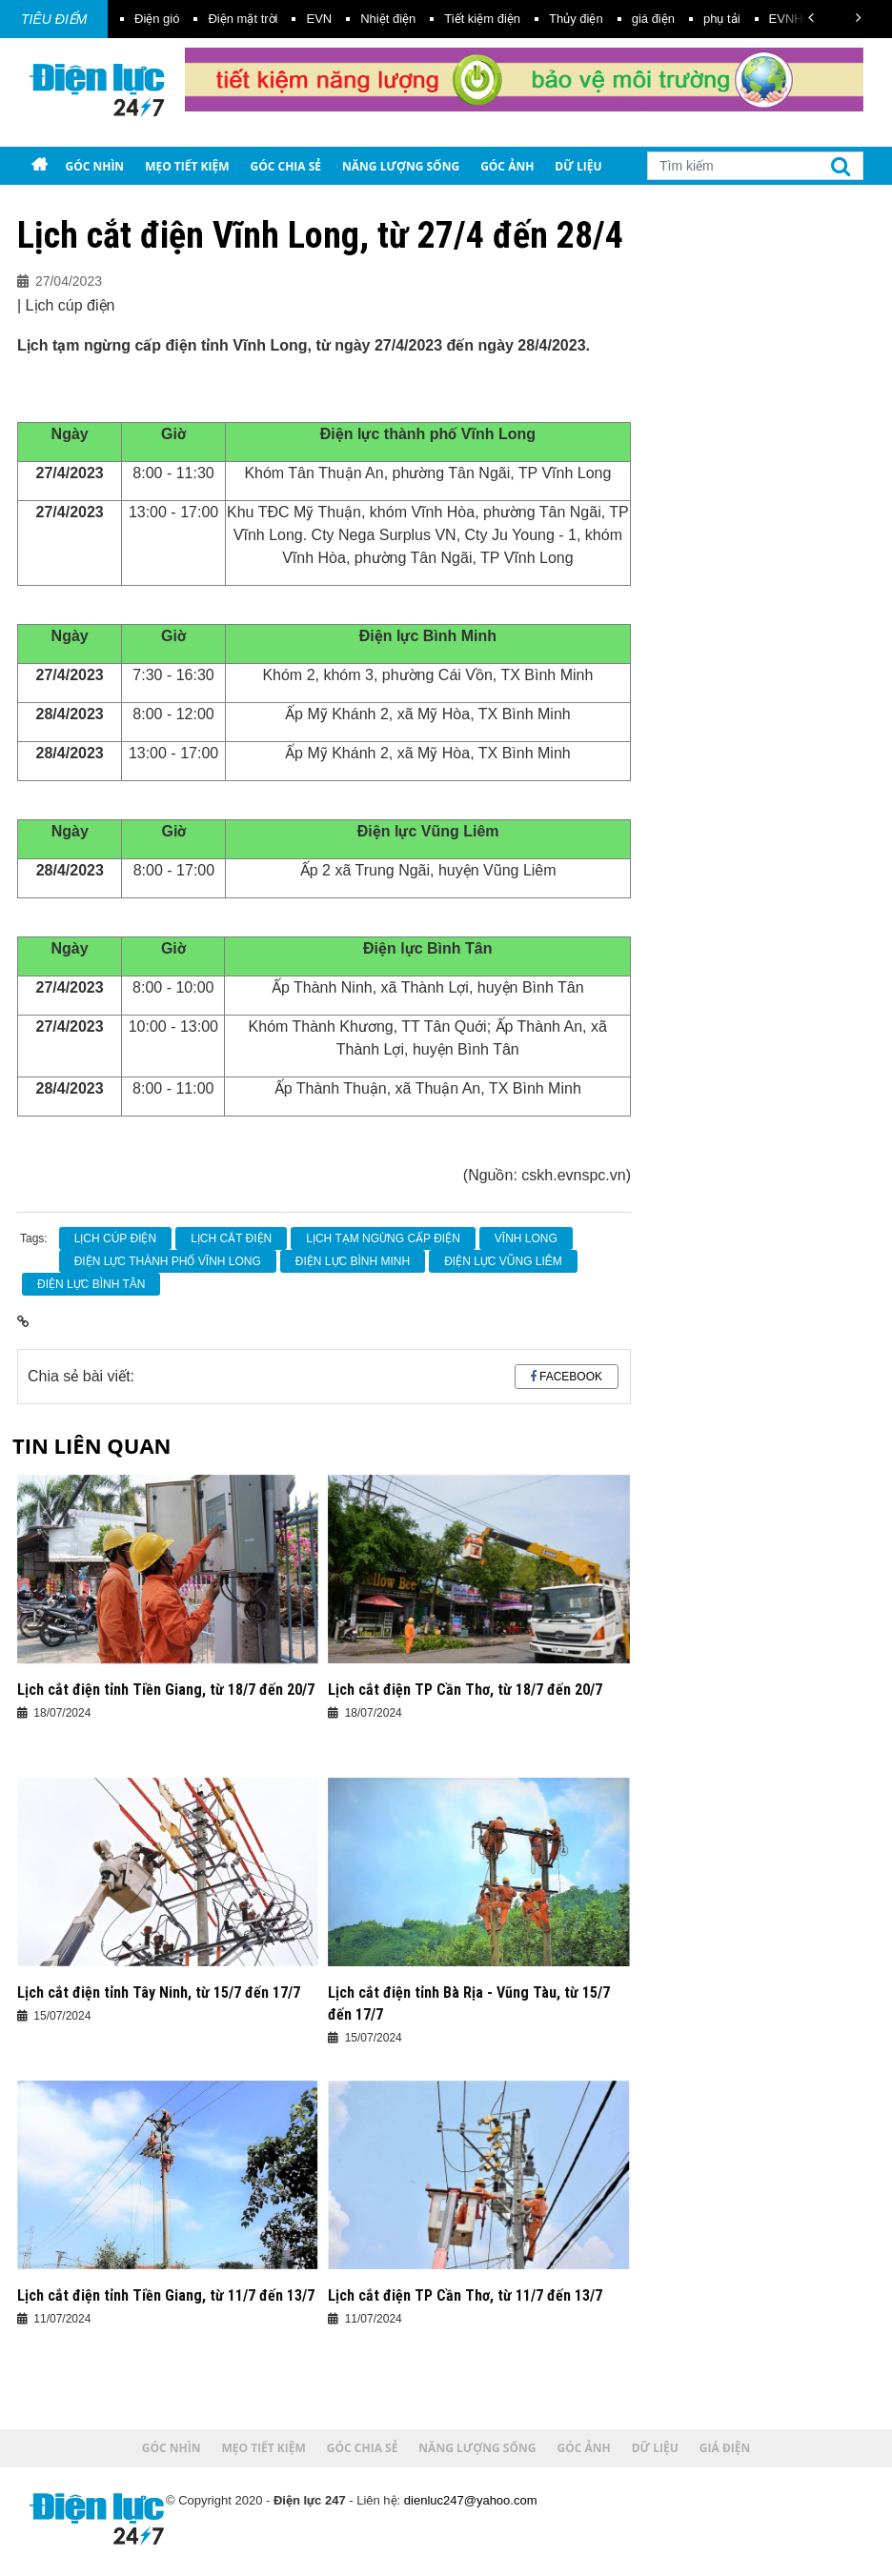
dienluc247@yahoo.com (470, 2500)
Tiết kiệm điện (482, 18)
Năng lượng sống (400, 166)
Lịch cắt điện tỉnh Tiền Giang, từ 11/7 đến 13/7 (165, 2295)
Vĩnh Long (526, 1238)
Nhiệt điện (388, 18)
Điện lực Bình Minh (352, 1261)
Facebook (570, 1376)
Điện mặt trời (242, 18)
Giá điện (64, 204)
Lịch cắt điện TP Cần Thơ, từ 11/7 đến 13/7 (465, 2295)
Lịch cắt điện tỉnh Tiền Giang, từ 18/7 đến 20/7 (165, 1689)
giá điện (653, 18)
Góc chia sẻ (286, 166)
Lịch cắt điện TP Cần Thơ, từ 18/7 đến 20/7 (465, 1689)
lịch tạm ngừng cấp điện (383, 1238)
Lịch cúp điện (115, 1238)
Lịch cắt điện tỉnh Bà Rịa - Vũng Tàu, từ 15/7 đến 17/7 (469, 2003)
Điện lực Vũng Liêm (503, 1261)
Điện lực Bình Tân (91, 1284)
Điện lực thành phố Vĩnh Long (167, 1261)
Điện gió (156, 18)
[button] (811, 17)
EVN (319, 18)
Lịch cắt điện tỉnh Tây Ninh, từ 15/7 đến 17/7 (158, 1992)
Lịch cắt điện (231, 1238)
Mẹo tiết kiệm (187, 166)
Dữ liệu (578, 166)
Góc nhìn (94, 166)
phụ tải (721, 18)
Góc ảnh (507, 166)
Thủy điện (576, 18)
